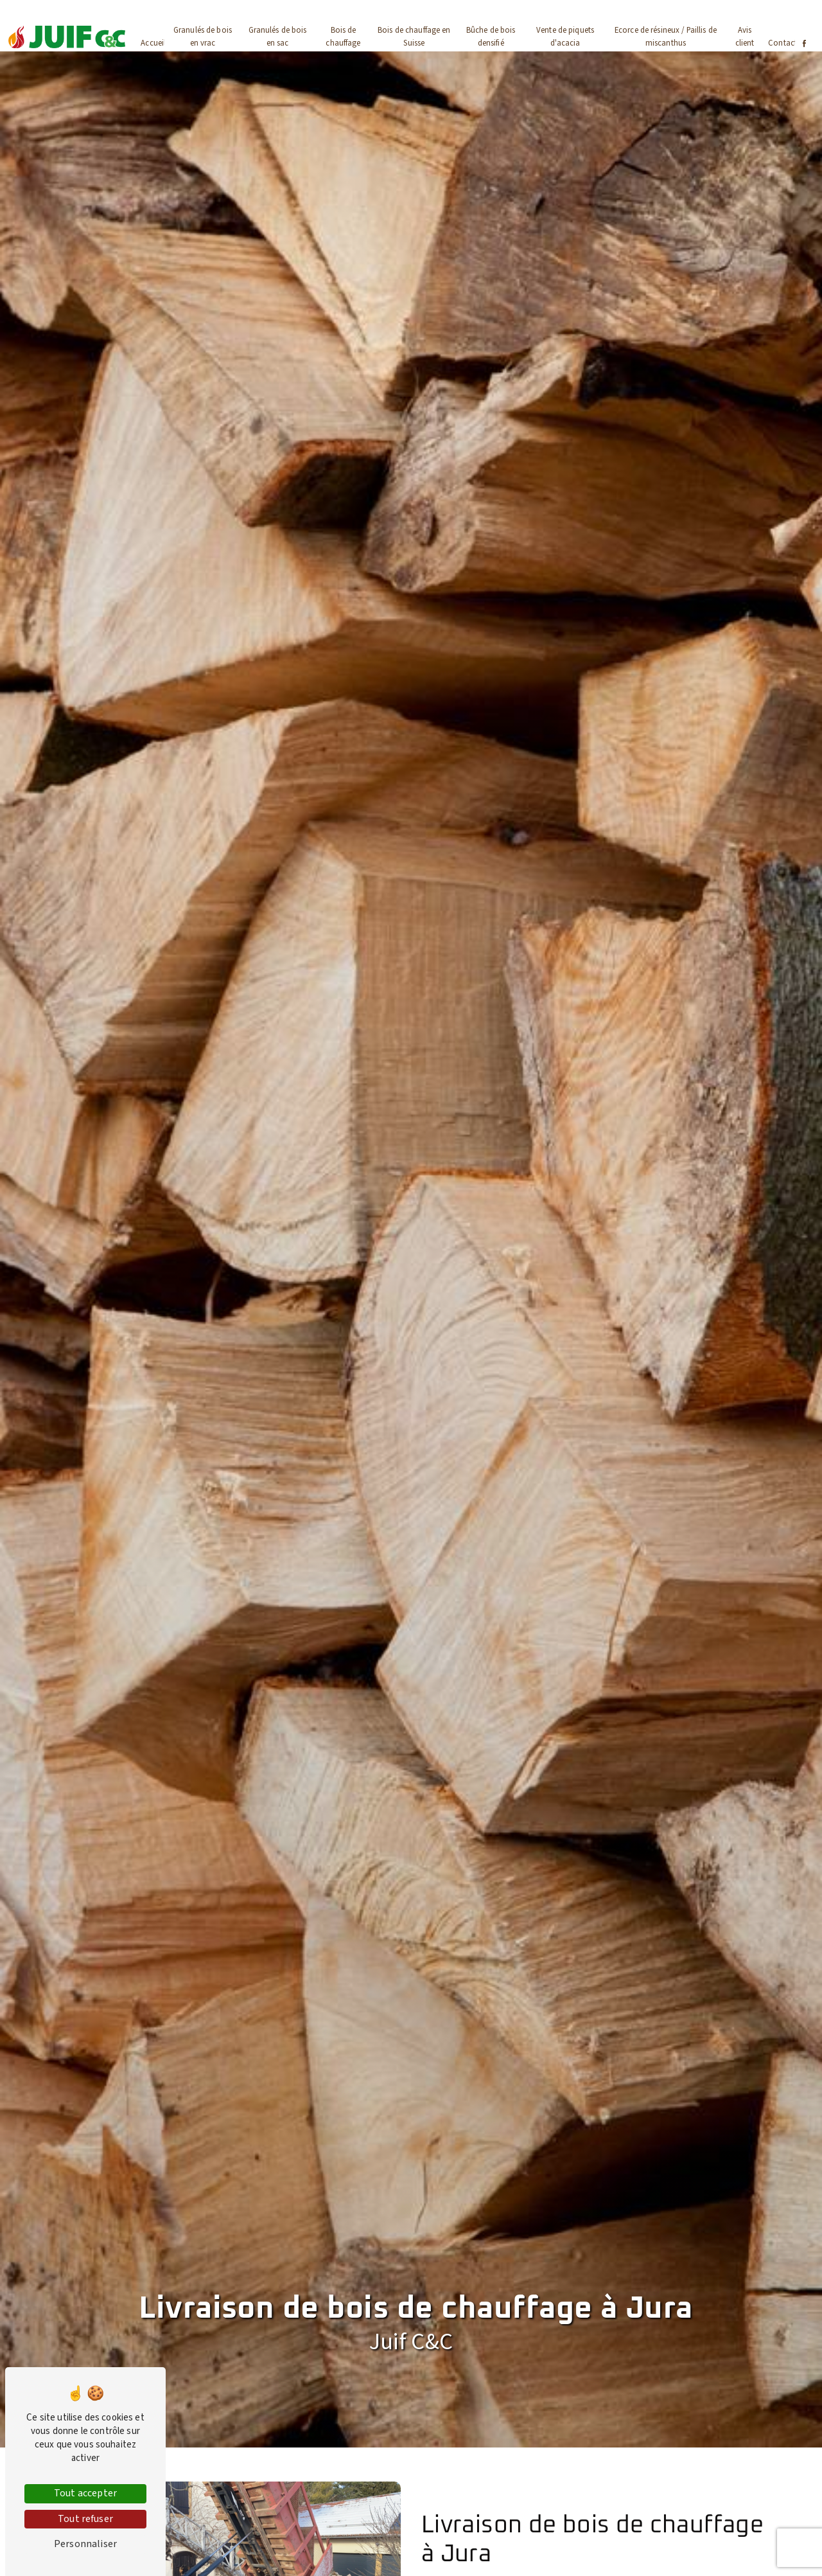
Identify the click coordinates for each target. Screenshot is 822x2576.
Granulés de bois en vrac (202, 36)
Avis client (745, 36)
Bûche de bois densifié (491, 36)
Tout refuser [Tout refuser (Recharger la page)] (85, 2519)
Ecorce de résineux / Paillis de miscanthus (666, 36)
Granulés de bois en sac (278, 36)
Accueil (153, 43)
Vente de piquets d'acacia (565, 36)
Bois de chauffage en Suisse (414, 36)
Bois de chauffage (343, 36)
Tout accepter (85, 2493)
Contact (782, 43)
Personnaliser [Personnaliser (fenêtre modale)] (85, 2544)
